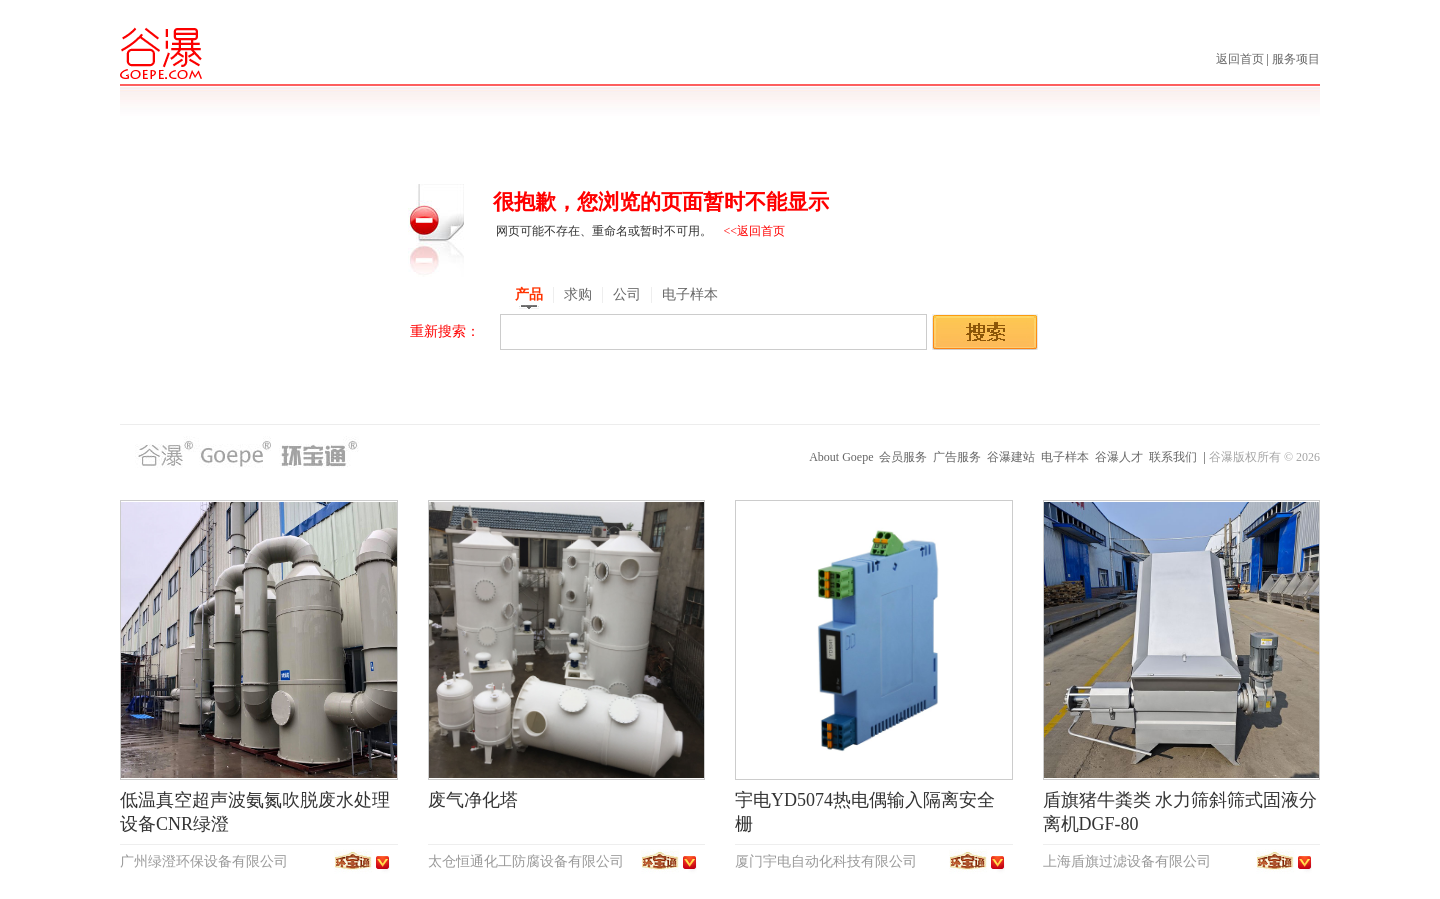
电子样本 (1065, 457)
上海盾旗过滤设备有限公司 (1127, 861)
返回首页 (1241, 59)
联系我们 (1173, 457)
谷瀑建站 (1011, 457)
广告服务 (957, 457)
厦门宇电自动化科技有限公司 (826, 861)
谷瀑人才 (1119, 457)
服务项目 (1296, 59)
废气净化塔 (473, 800)
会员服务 (903, 457)
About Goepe (841, 457)
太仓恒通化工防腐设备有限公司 (526, 861)
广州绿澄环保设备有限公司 (204, 861)
